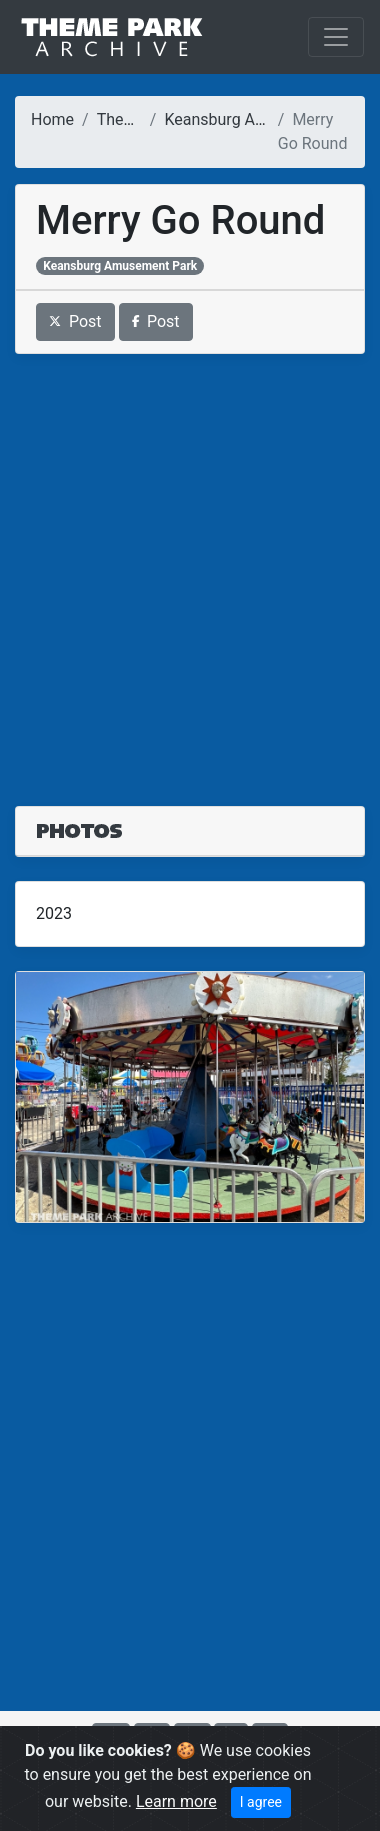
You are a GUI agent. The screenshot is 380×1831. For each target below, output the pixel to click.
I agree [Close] (261, 1802)
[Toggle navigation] (336, 37)
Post (75, 321)
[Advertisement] (190, 568)
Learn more (176, 1801)
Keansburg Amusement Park (265, 119)
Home (52, 119)
